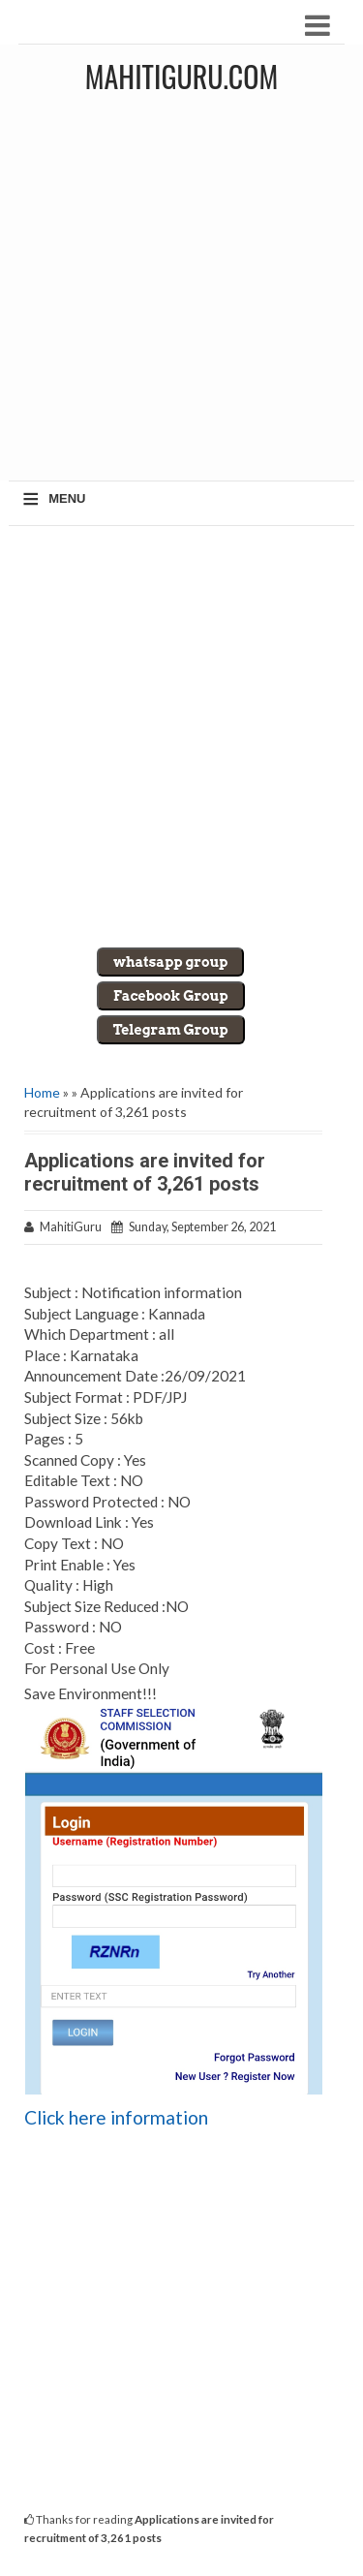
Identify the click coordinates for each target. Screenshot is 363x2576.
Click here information (116, 2117)
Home (42, 1092)
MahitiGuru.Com (181, 76)
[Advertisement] (181, 294)
